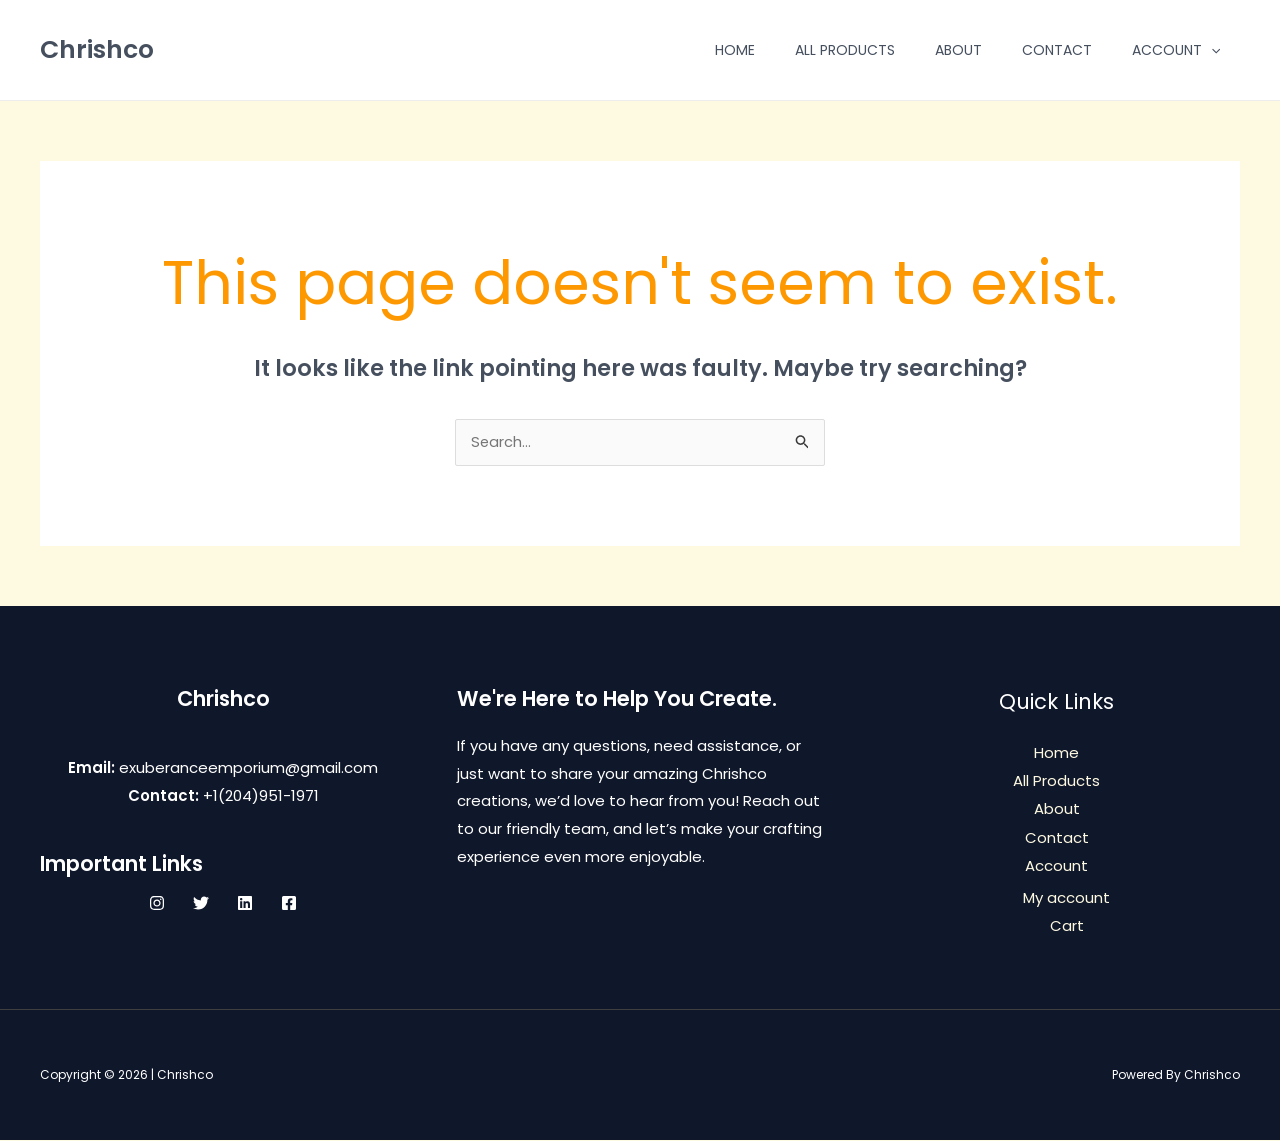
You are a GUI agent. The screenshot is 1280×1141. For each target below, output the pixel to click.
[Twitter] (201, 905)
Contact (1057, 50)
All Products (845, 50)
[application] (1211, 50)
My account (1066, 897)
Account (1176, 50)
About (958, 50)
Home (735, 50)
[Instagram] (157, 905)
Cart (1067, 925)
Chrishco (97, 49)
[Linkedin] (245, 905)
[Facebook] (289, 905)
